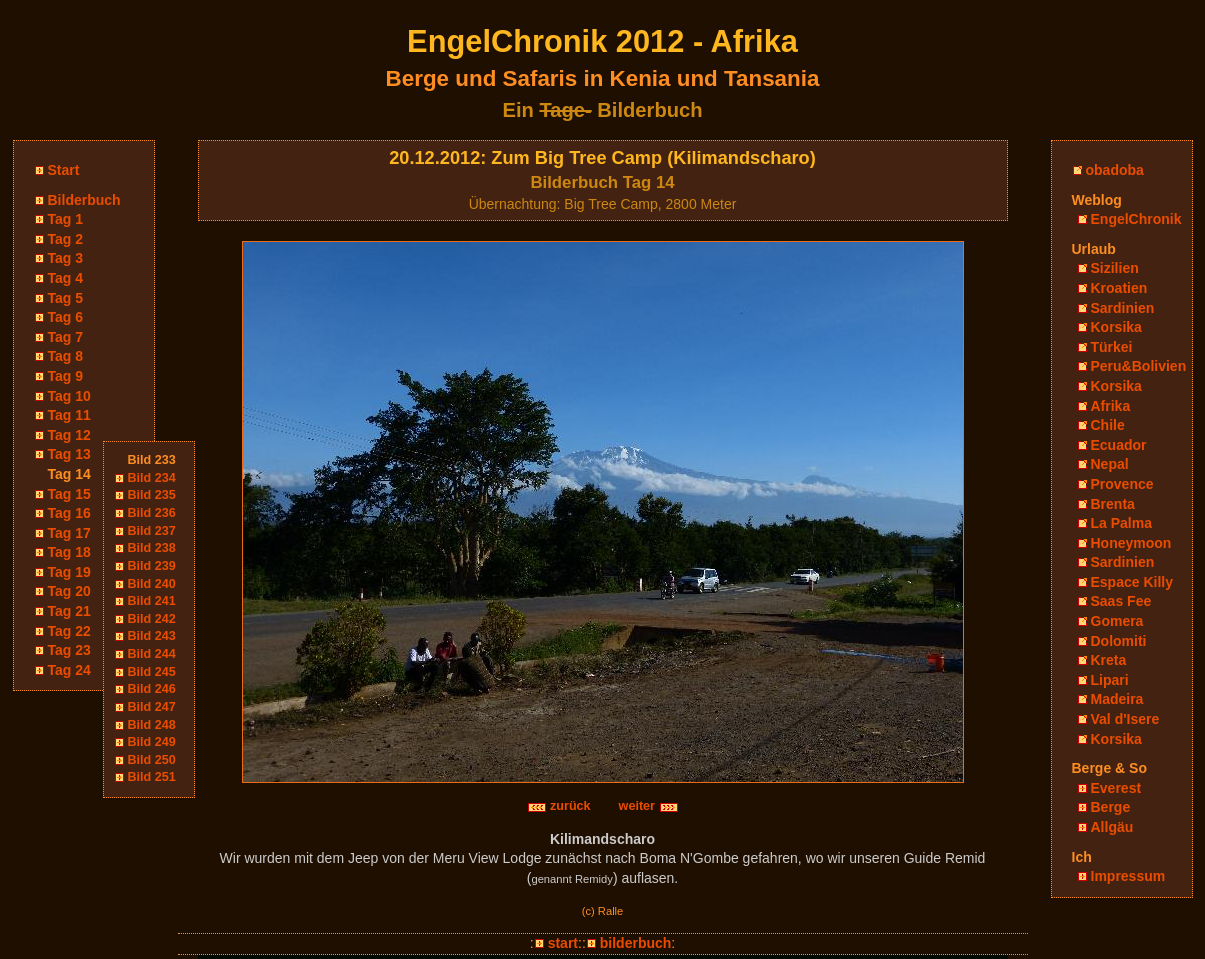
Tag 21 (69, 611)
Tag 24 (69, 670)
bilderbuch (636, 943)
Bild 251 (152, 777)
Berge (1111, 807)
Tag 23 (69, 650)
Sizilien (1115, 268)
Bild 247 (152, 707)
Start (64, 170)
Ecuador (1119, 445)
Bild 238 (152, 548)
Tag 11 (69, 415)
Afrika (1111, 406)
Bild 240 (152, 584)
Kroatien (1119, 288)
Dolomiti (1119, 641)
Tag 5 (66, 298)
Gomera (1117, 621)
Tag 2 (66, 239)
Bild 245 (152, 672)
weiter (649, 806)
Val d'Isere (1125, 719)
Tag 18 (69, 552)
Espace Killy (1132, 582)
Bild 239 (152, 566)
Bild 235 (152, 495)
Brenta (1113, 504)
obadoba (1115, 170)
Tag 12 (69, 435)
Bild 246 (152, 689)
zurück (559, 806)
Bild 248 (152, 725)
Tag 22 (69, 631)
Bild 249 (152, 742)
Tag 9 (66, 376)
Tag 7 (66, 337)
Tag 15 (69, 494)
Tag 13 (69, 454)
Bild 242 (152, 619)
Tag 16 (69, 513)
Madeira (1117, 699)
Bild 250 (152, 760)
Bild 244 (152, 654)
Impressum (1128, 876)
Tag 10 (69, 396)
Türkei (1112, 347)
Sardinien (1123, 308)
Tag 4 (66, 278)
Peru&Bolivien (1139, 366)
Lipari (1110, 680)
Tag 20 (69, 591)
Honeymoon (1131, 543)
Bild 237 (152, 531)
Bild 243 (152, 636)
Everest (1116, 788)
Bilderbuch (84, 200)
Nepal (1110, 464)
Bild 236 (152, 513)
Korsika (1116, 327)
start (563, 943)
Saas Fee (1121, 601)
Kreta (1109, 660)
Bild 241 (152, 601)
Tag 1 (66, 219)
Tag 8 (66, 356)
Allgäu (1112, 827)
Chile (1108, 425)
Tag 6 (66, 317)
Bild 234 (152, 478)
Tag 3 (66, 258)
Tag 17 (69, 533)
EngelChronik (1136, 219)
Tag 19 (69, 572)
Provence (1122, 484)
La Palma (1121, 523)
